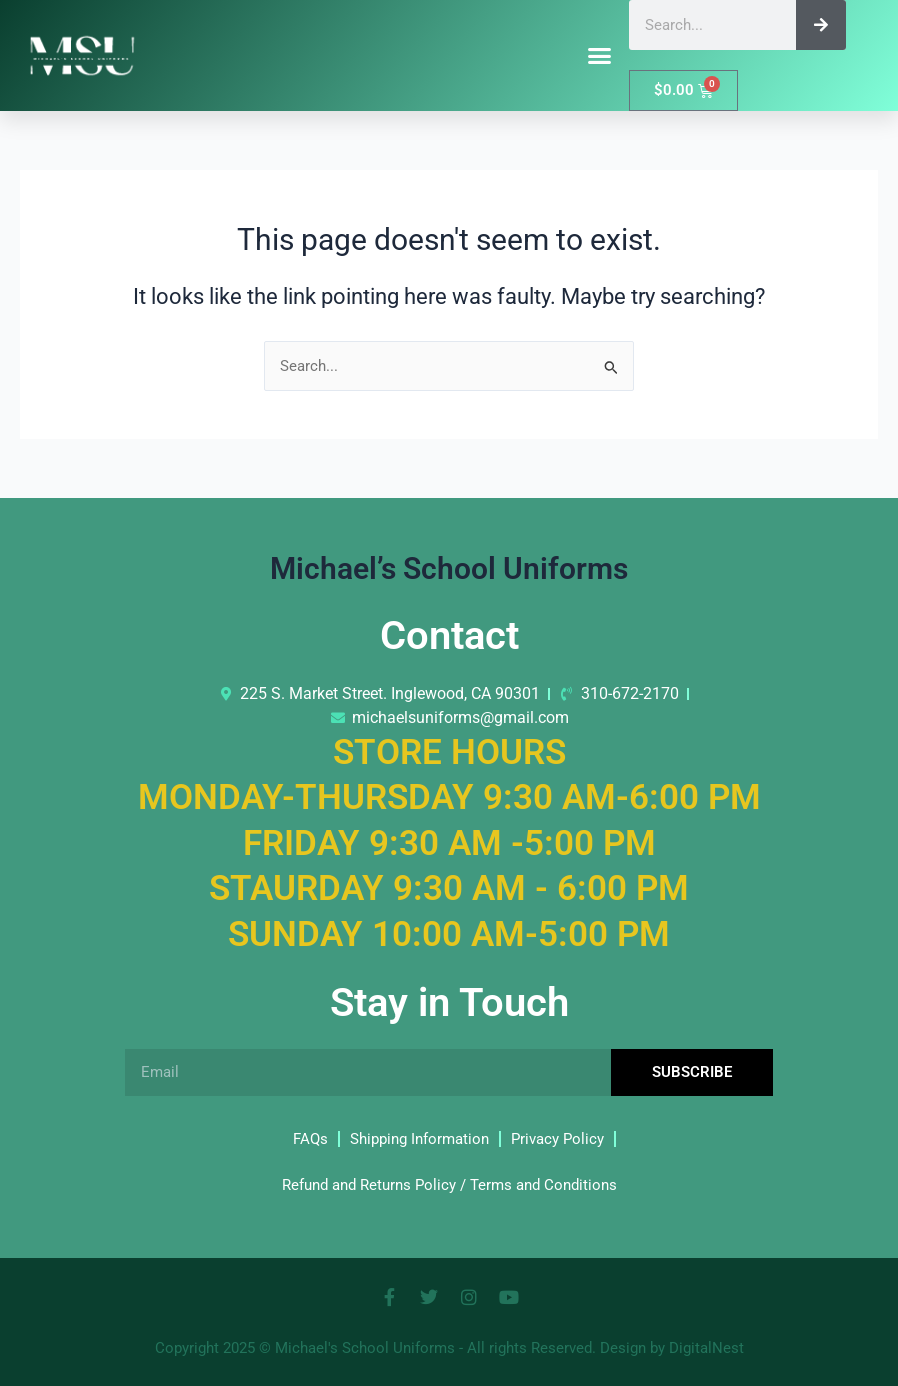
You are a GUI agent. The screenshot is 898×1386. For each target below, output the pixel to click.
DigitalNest (706, 1348)
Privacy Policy (557, 1139)
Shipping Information (419, 1139)
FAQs (310, 1139)
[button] (600, 56)
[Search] (821, 25)
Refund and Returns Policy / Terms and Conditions (449, 1185)
